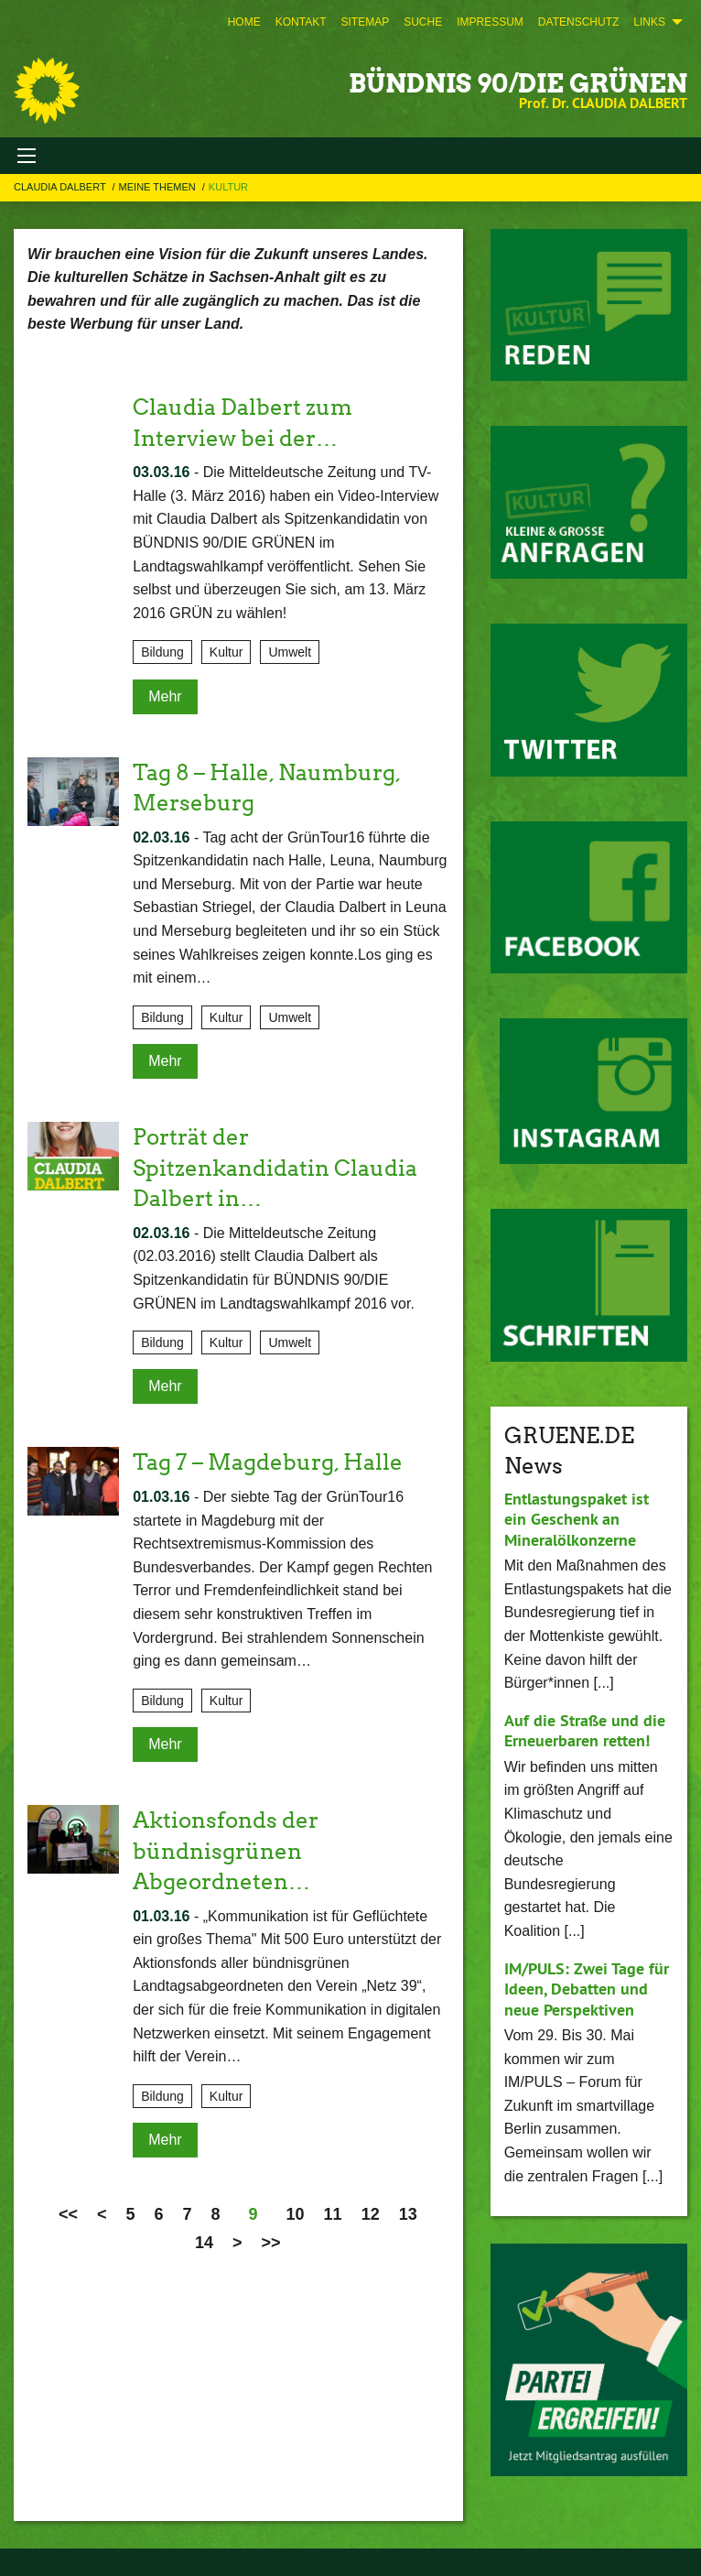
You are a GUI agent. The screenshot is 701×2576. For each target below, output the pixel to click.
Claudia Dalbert (61, 186)
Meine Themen (159, 186)
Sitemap (364, 22)
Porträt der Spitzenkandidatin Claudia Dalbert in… (275, 1168)
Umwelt (289, 652)
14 (204, 2243)
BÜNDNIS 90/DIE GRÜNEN (518, 83)
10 (295, 2214)
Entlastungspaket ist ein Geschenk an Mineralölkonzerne (576, 1519)
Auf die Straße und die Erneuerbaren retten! (584, 1731)
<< (68, 2214)
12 (370, 2214)
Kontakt (301, 22)
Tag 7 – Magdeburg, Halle (268, 1462)
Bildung (162, 652)
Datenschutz (578, 22)
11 (333, 2214)
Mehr (164, 696)
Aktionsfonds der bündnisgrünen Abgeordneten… (225, 1851)
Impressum (490, 22)
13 (408, 2214)
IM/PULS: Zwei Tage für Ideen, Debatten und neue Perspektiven (586, 1989)
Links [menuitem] (649, 22)
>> (271, 2243)
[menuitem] (244, 22)
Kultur (228, 186)
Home (244, 22)
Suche (423, 22)
